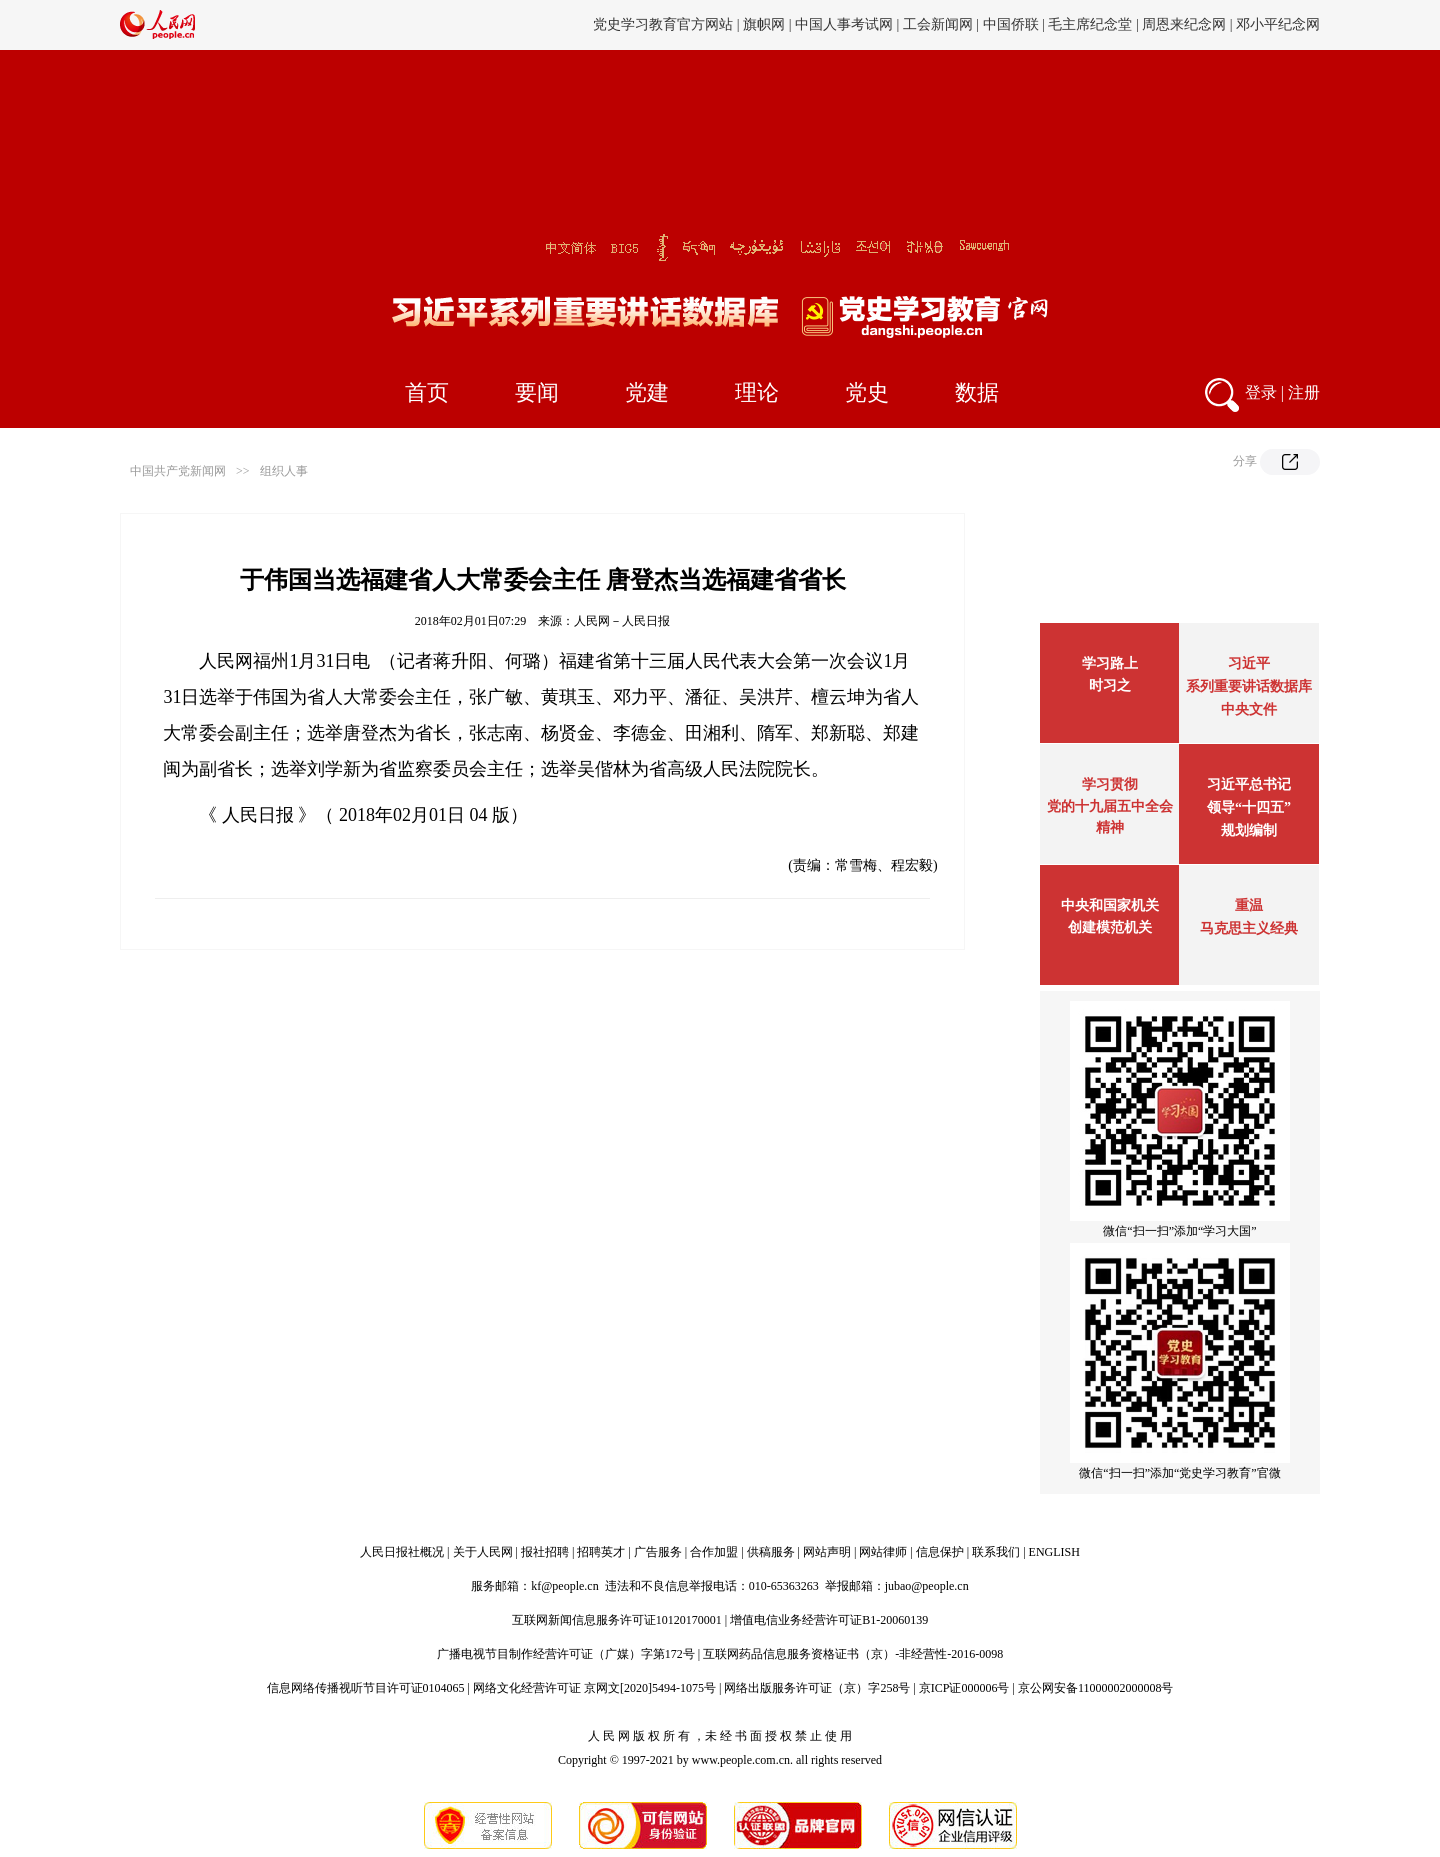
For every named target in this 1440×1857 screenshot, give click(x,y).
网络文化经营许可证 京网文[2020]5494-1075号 (594, 1688)
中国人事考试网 (844, 24)
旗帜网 (764, 24)
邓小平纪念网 (1278, 24)
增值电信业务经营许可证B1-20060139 (829, 1620)
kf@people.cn (564, 1586)
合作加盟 (714, 1552)
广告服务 (658, 1552)
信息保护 (940, 1552)
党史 (867, 392)
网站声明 (827, 1552)
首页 (427, 392)
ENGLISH (1054, 1552)
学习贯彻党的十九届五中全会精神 (1110, 806)
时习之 (1110, 685)
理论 (757, 392)
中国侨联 (1011, 24)
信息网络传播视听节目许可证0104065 (366, 1688)
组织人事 (284, 471)
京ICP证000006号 (964, 1688)
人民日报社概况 (402, 1552)
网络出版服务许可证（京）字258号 (817, 1688)
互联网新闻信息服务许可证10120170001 (617, 1620)
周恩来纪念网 (1184, 24)
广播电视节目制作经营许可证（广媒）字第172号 (566, 1654)
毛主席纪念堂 (1090, 24)
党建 (647, 392)
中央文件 (1249, 709)
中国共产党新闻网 (178, 471)
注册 (1304, 392)
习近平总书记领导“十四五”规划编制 (1249, 807)
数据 (977, 392)
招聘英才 (601, 1552)
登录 (1261, 392)
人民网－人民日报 (622, 621)
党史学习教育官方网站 (665, 24)
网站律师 (883, 1552)
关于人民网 (483, 1552)
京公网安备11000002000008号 (1096, 1688)
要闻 (537, 392)
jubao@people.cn (927, 1586)
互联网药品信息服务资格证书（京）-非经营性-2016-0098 (853, 1654)
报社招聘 (545, 1552)
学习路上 (1110, 663)
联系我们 (996, 1552)
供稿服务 (771, 1552)
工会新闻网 (938, 24)
